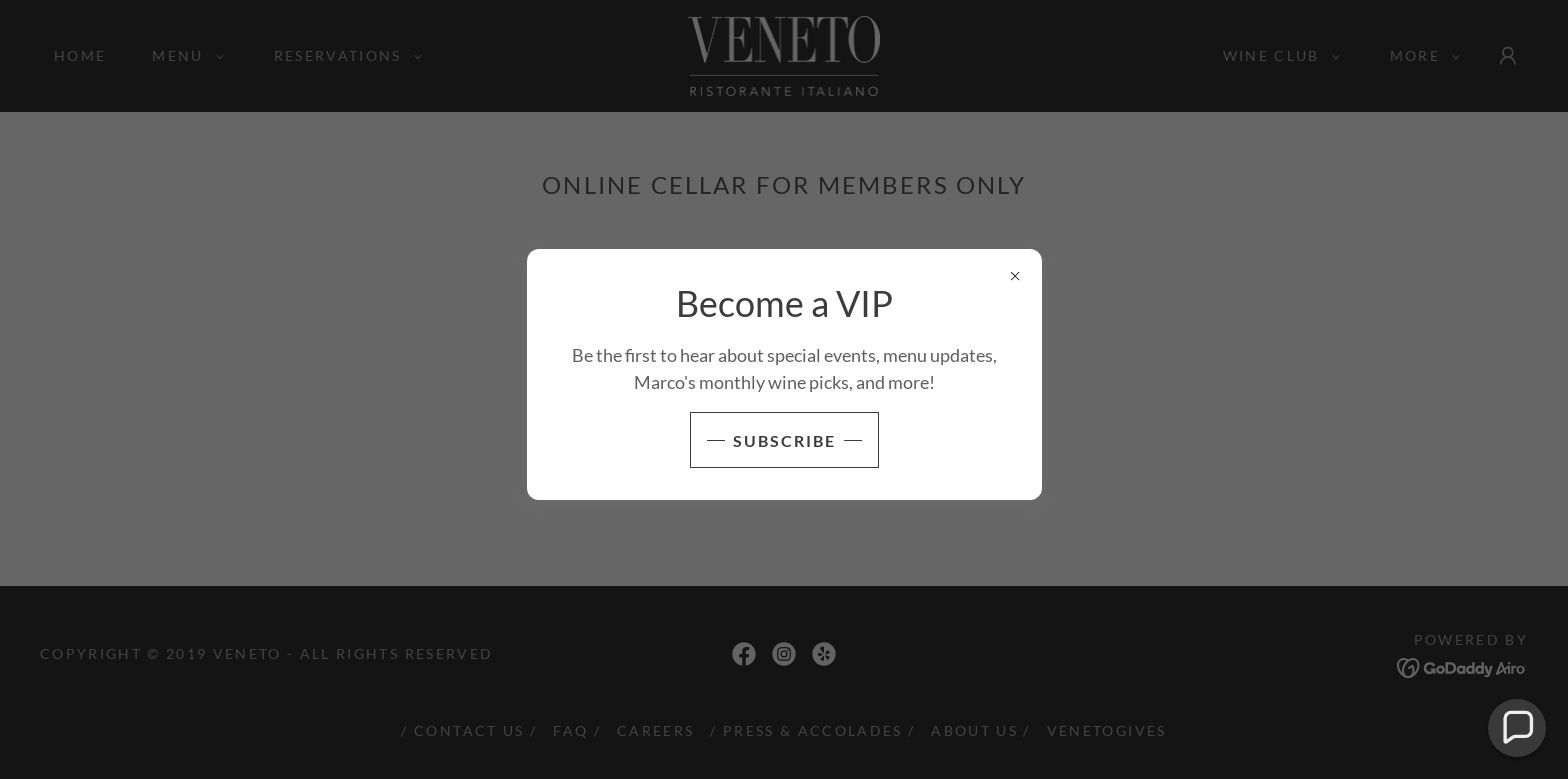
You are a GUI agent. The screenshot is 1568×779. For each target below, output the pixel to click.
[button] (1517, 728)
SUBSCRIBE (784, 440)
